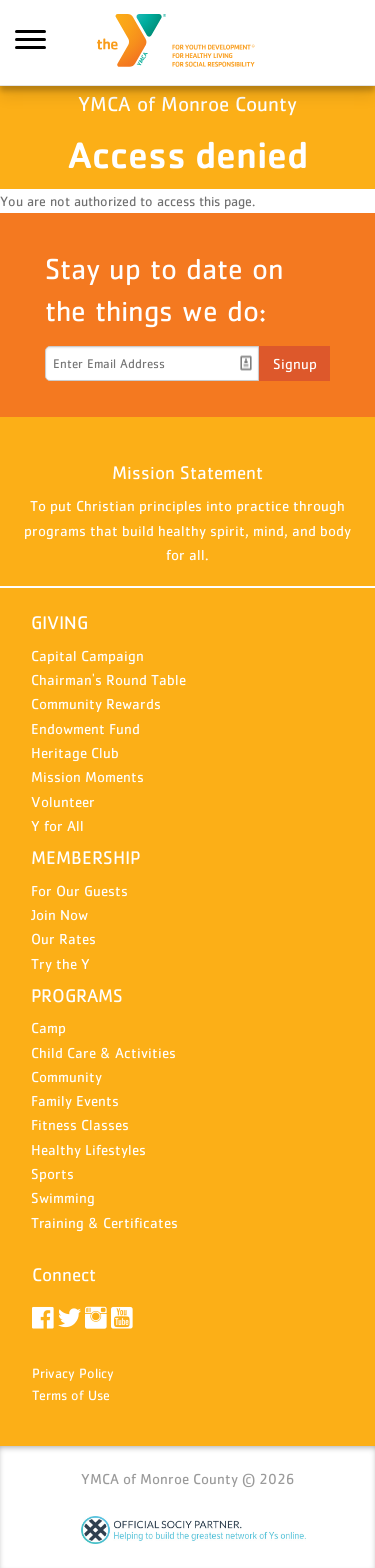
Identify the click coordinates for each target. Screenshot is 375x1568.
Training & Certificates (104, 1222)
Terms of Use (71, 1395)
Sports (52, 1173)
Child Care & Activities (103, 1052)
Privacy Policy (73, 1373)
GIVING (59, 622)
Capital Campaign (87, 655)
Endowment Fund (85, 728)
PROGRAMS (77, 995)
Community (66, 1076)
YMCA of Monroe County (188, 43)
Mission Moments (87, 776)
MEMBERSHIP (85, 857)
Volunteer (63, 801)
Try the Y (60, 963)
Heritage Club (75, 752)
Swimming (63, 1197)
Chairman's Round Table (108, 679)
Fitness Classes (80, 1124)
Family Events (75, 1100)
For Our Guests (79, 890)
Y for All (57, 825)
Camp (48, 1027)
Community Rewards (96, 703)
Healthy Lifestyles (88, 1149)
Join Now (59, 914)
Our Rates (63, 938)
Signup (295, 363)
